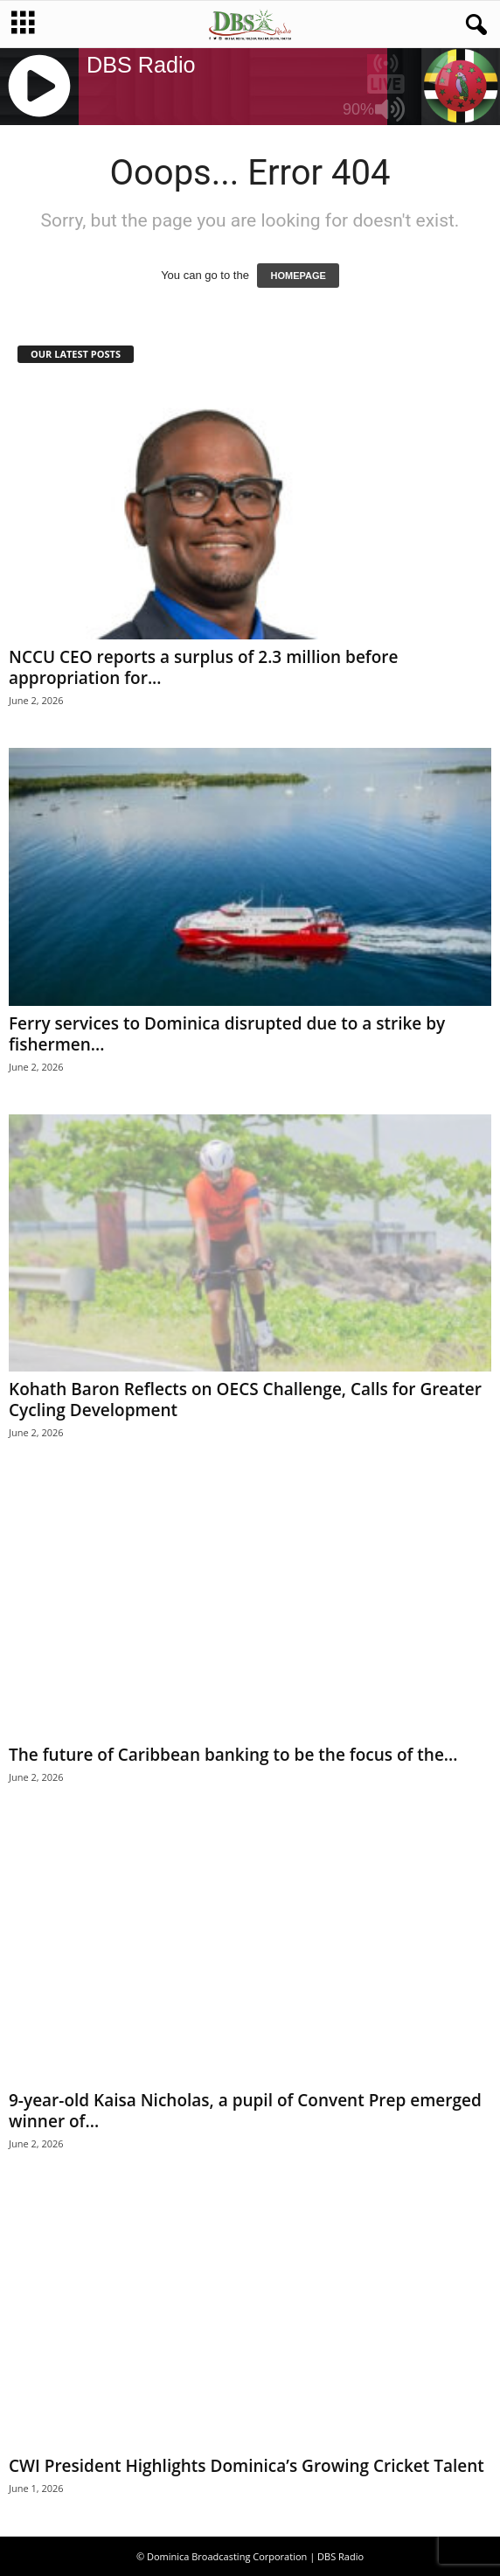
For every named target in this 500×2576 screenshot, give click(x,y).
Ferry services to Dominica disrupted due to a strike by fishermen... (227, 1034)
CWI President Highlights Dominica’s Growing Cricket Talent (246, 2465)
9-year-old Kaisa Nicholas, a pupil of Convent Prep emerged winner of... (245, 2111)
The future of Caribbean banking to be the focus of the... (233, 1754)
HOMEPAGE (297, 275)
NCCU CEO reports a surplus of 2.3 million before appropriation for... (203, 667)
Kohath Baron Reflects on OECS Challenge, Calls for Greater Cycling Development (245, 1399)
